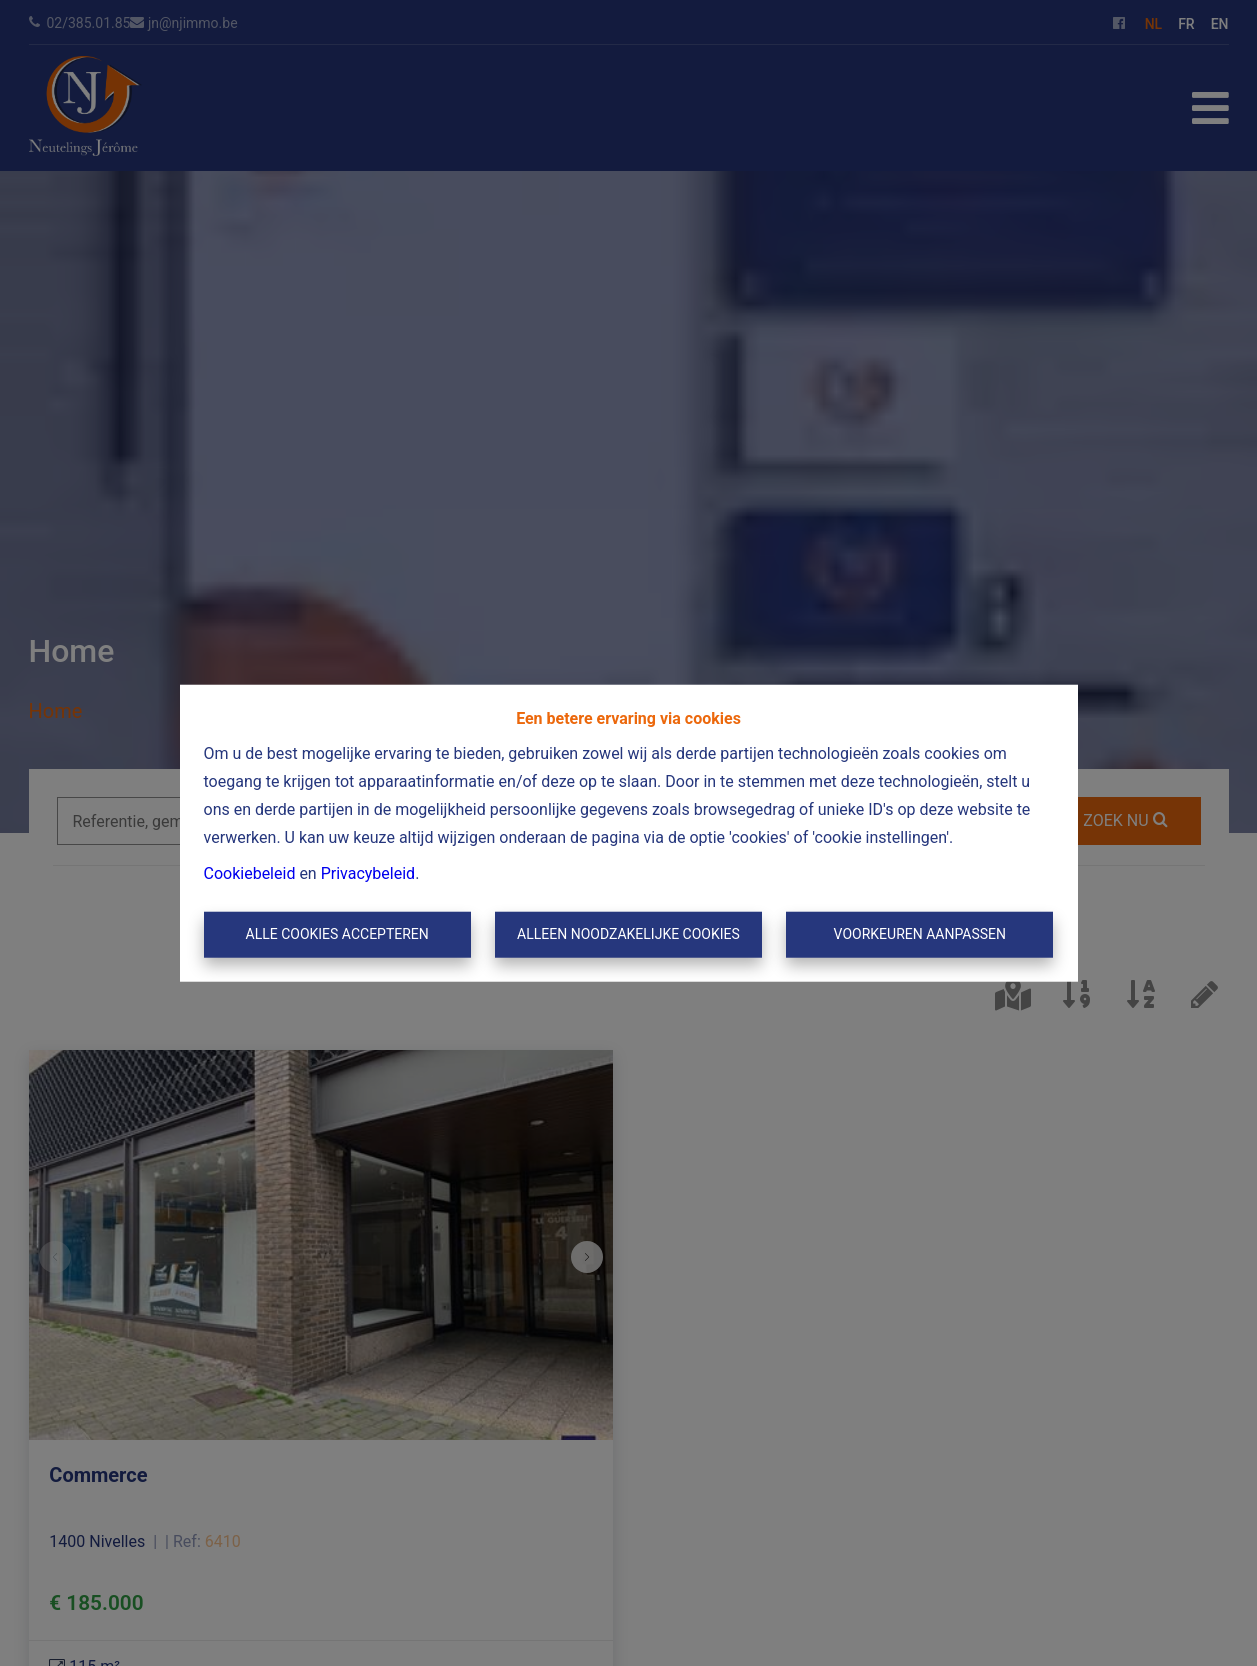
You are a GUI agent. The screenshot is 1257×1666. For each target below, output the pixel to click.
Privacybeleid (368, 873)
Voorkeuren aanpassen (920, 934)
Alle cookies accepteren (337, 934)
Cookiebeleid (250, 873)
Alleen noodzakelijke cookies (628, 934)
